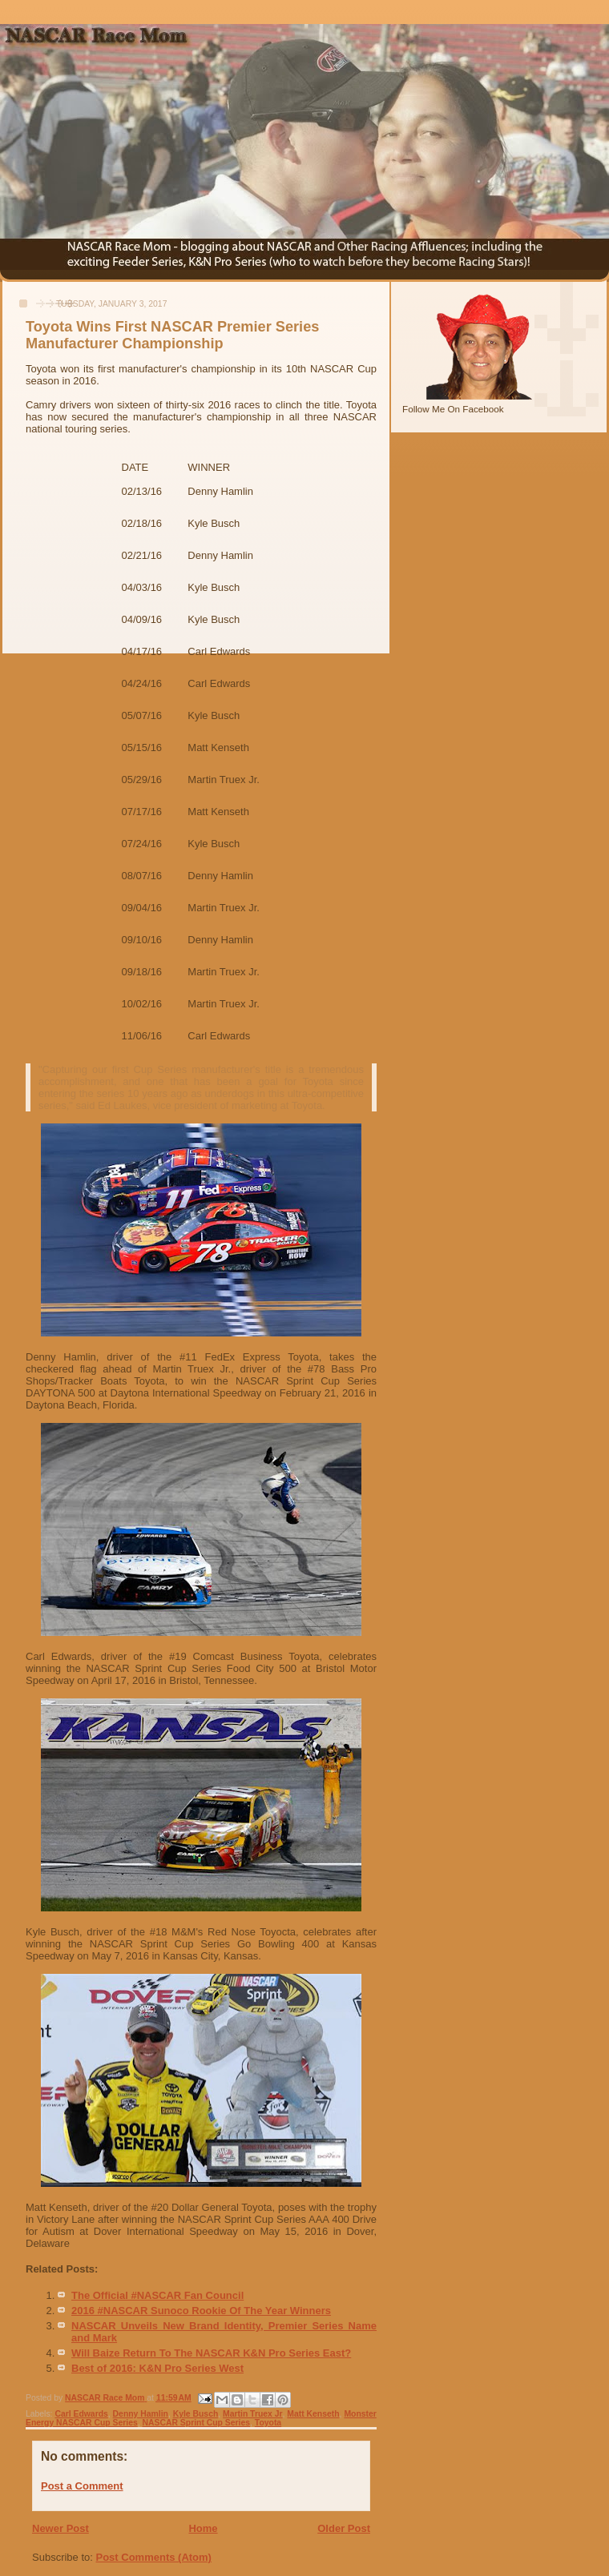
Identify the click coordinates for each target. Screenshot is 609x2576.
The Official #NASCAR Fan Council (157, 2295)
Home (202, 2528)
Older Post (343, 2528)
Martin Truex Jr (253, 2413)
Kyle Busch (196, 2413)
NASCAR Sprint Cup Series (197, 2422)
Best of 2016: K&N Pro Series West (157, 2368)
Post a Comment (82, 2486)
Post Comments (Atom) (154, 2557)
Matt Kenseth (313, 2413)
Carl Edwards (80, 2413)
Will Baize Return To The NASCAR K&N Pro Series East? (211, 2353)
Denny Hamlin (140, 2413)
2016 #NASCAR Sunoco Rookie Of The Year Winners (201, 2311)
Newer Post (60, 2528)
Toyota (268, 2422)
